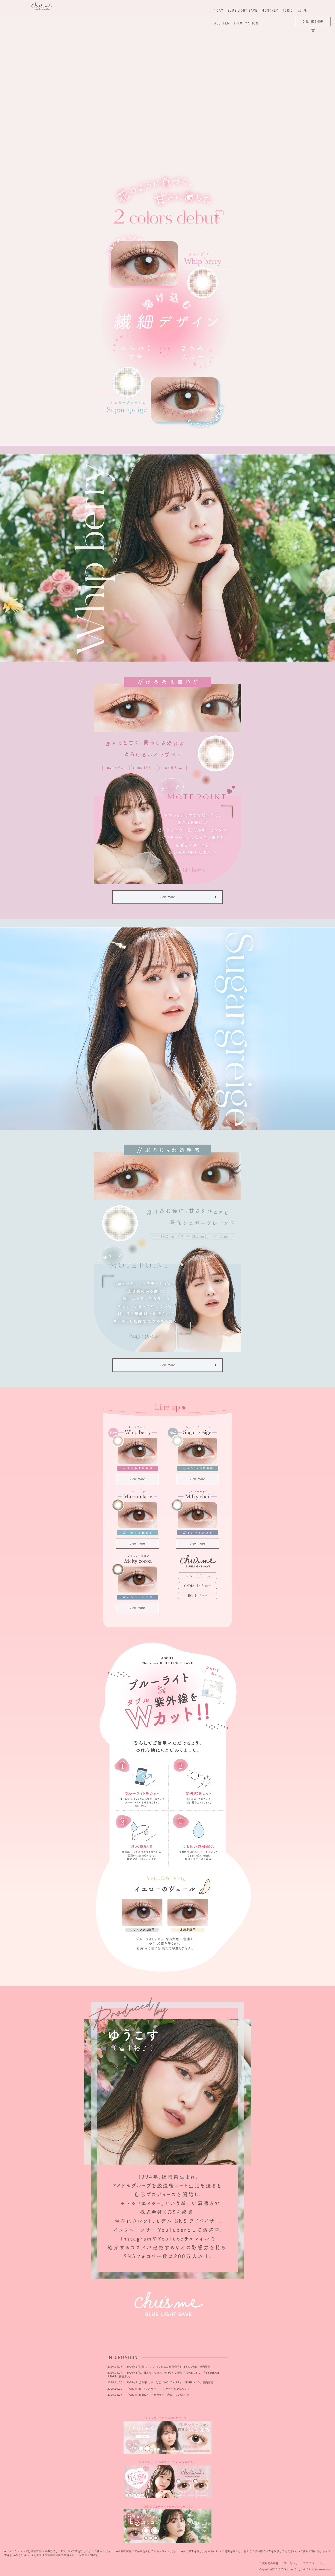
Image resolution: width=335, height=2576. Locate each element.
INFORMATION (260, 10)
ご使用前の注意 (269, 2563)
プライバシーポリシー (317, 2563)
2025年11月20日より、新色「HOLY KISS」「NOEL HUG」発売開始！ (161, 2383)
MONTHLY (203, 10)
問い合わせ (291, 2563)
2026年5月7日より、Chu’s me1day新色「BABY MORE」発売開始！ (160, 2367)
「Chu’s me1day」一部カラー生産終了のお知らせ (148, 2395)
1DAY (153, 10)
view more (167, 897)
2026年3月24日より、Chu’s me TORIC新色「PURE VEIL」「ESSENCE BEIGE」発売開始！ (163, 2375)
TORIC (220, 10)
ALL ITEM (237, 10)
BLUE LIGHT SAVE (176, 10)
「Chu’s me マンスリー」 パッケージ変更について (148, 2389)
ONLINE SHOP (311, 8)
